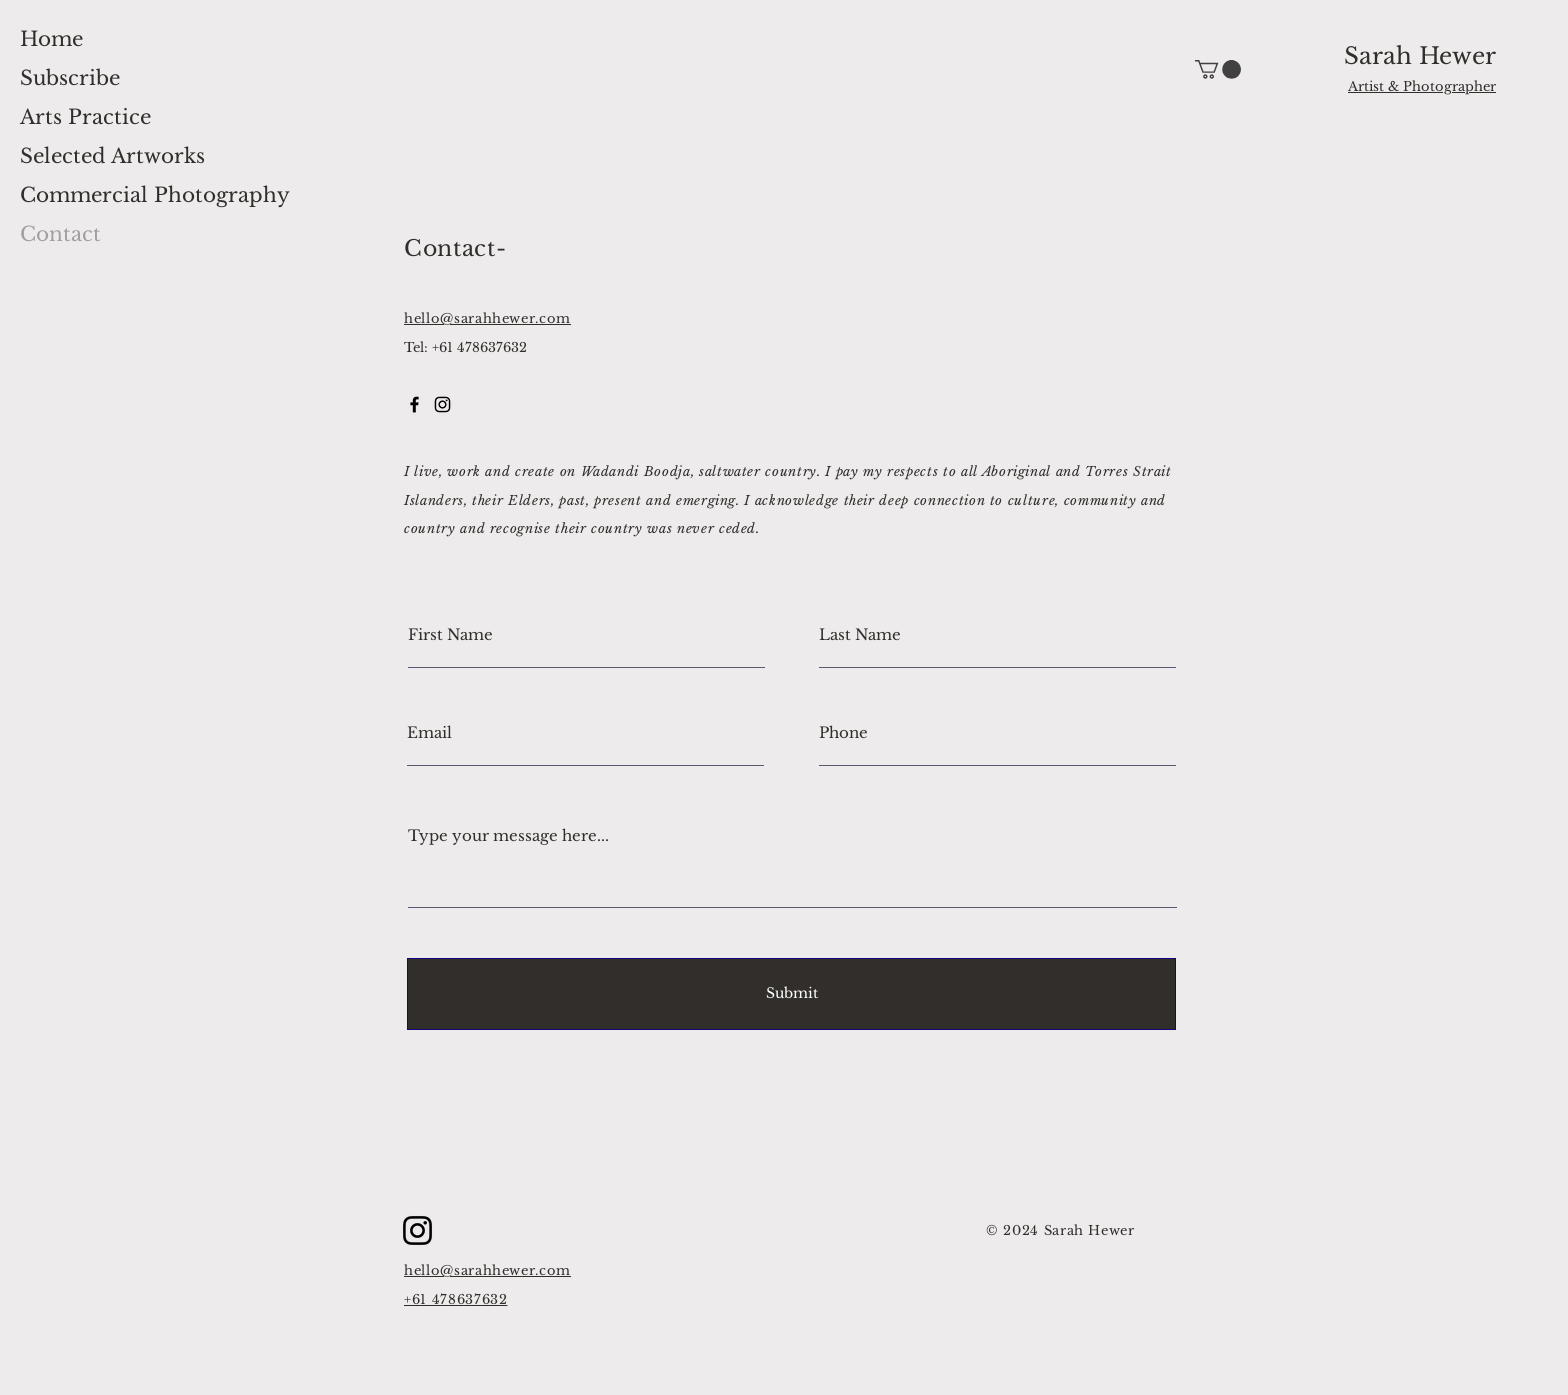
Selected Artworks (112, 156)
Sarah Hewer (1420, 56)
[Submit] (791, 994)
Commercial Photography (155, 195)
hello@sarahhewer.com (487, 318)
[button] (1218, 69)
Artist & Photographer (1422, 86)
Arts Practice (85, 117)
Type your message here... (508, 835)
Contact (60, 234)
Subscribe (70, 78)
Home (51, 39)
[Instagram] (417, 1230)
